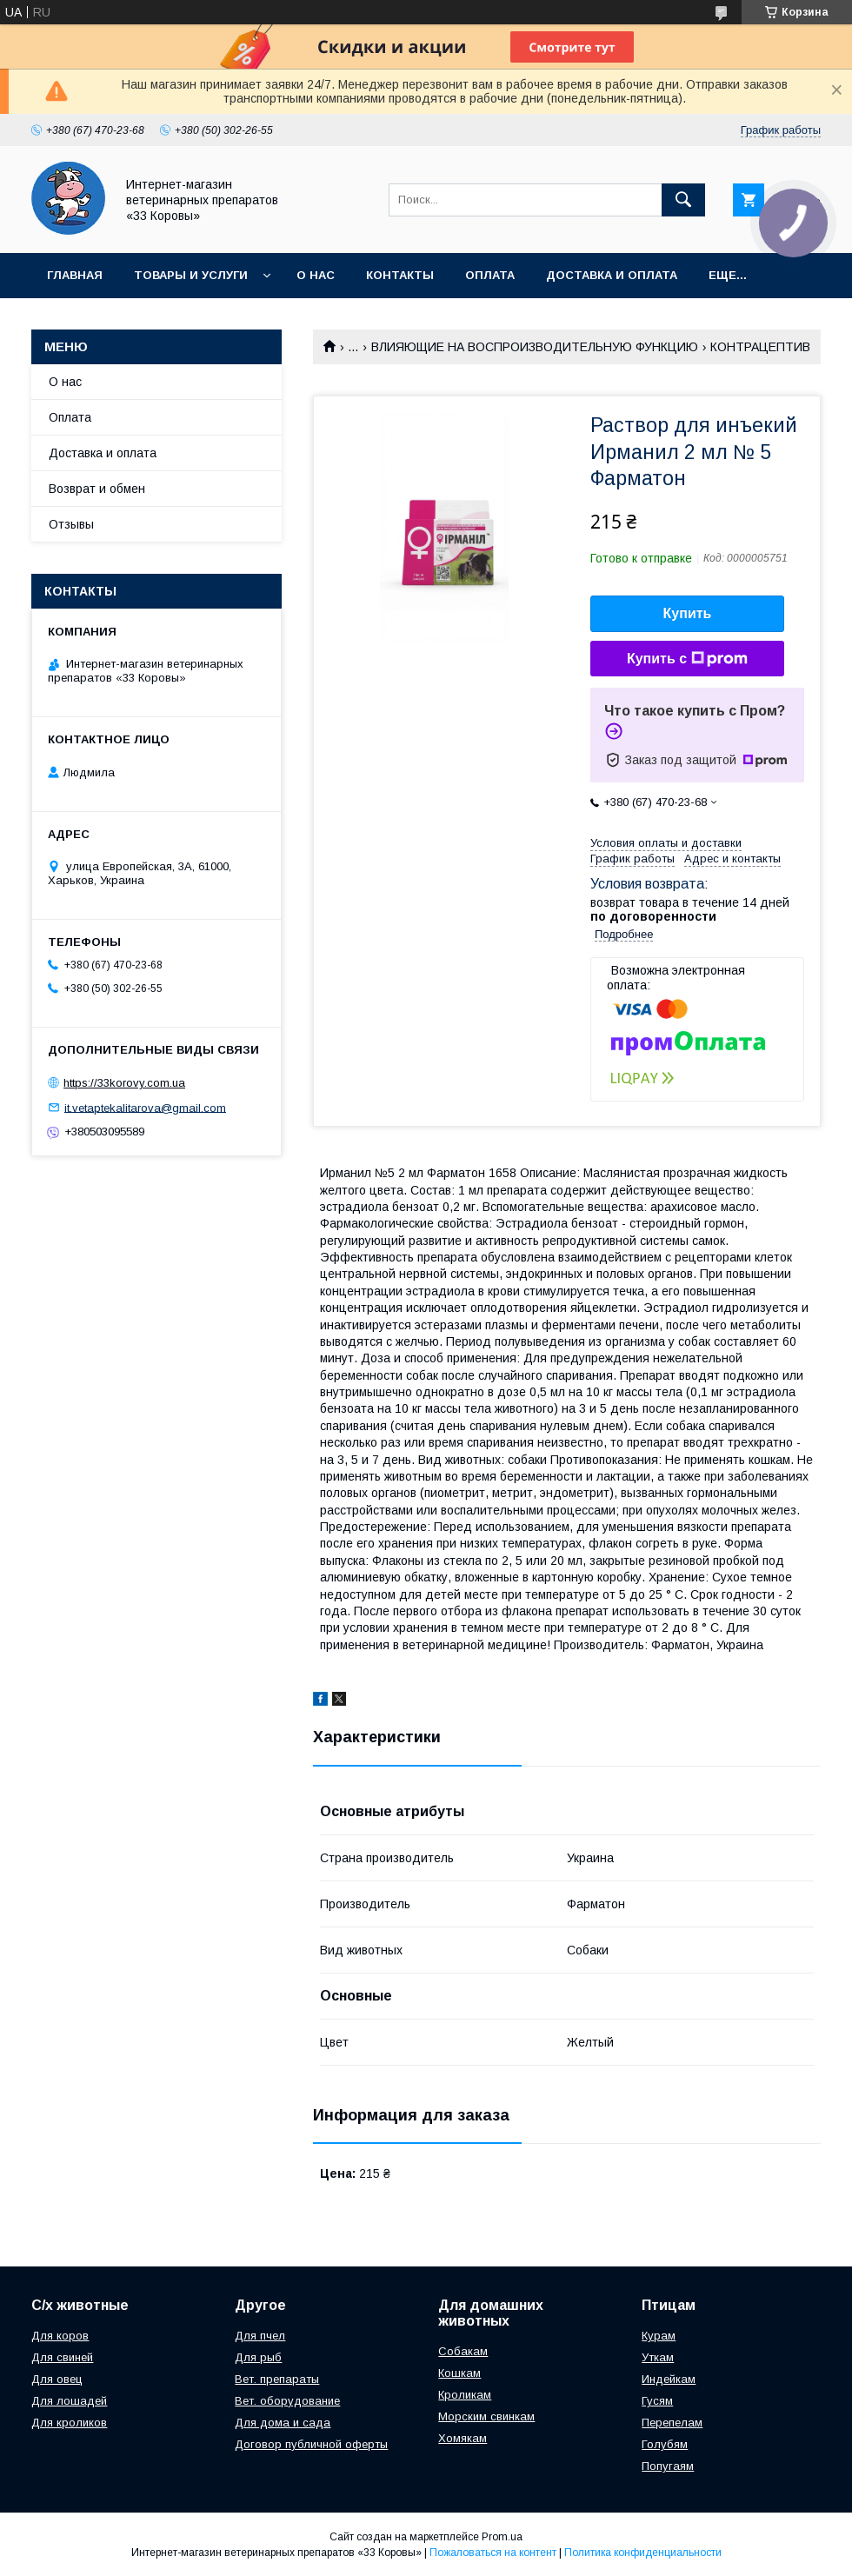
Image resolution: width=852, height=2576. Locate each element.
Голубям (665, 2444)
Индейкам (669, 2379)
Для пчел (260, 2335)
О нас (315, 275)
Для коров (60, 2335)
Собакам (463, 2351)
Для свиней (62, 2357)
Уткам (658, 2357)
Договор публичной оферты (311, 2444)
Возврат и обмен (97, 489)
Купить (687, 613)
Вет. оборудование (287, 2400)
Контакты (400, 275)
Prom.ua (502, 2537)
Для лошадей (69, 2400)
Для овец (57, 2379)
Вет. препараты (277, 2379)
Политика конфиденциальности (643, 2552)
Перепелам (672, 2422)
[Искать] (683, 199)
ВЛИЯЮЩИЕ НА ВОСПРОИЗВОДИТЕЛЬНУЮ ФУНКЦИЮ (534, 347)
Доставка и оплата (611, 275)
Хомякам (462, 2438)
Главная (75, 275)
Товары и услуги (191, 275)
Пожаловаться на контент (492, 2552)
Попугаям (668, 2466)
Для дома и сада (282, 2422)
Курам (659, 2335)
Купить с (687, 659)
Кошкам (459, 2373)
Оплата (490, 275)
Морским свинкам (486, 2416)
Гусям (657, 2400)
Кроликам (464, 2394)
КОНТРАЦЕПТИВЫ (765, 347)
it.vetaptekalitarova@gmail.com (145, 1107)
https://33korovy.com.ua (124, 1082)
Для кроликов (69, 2422)
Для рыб (258, 2357)
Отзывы (71, 524)
